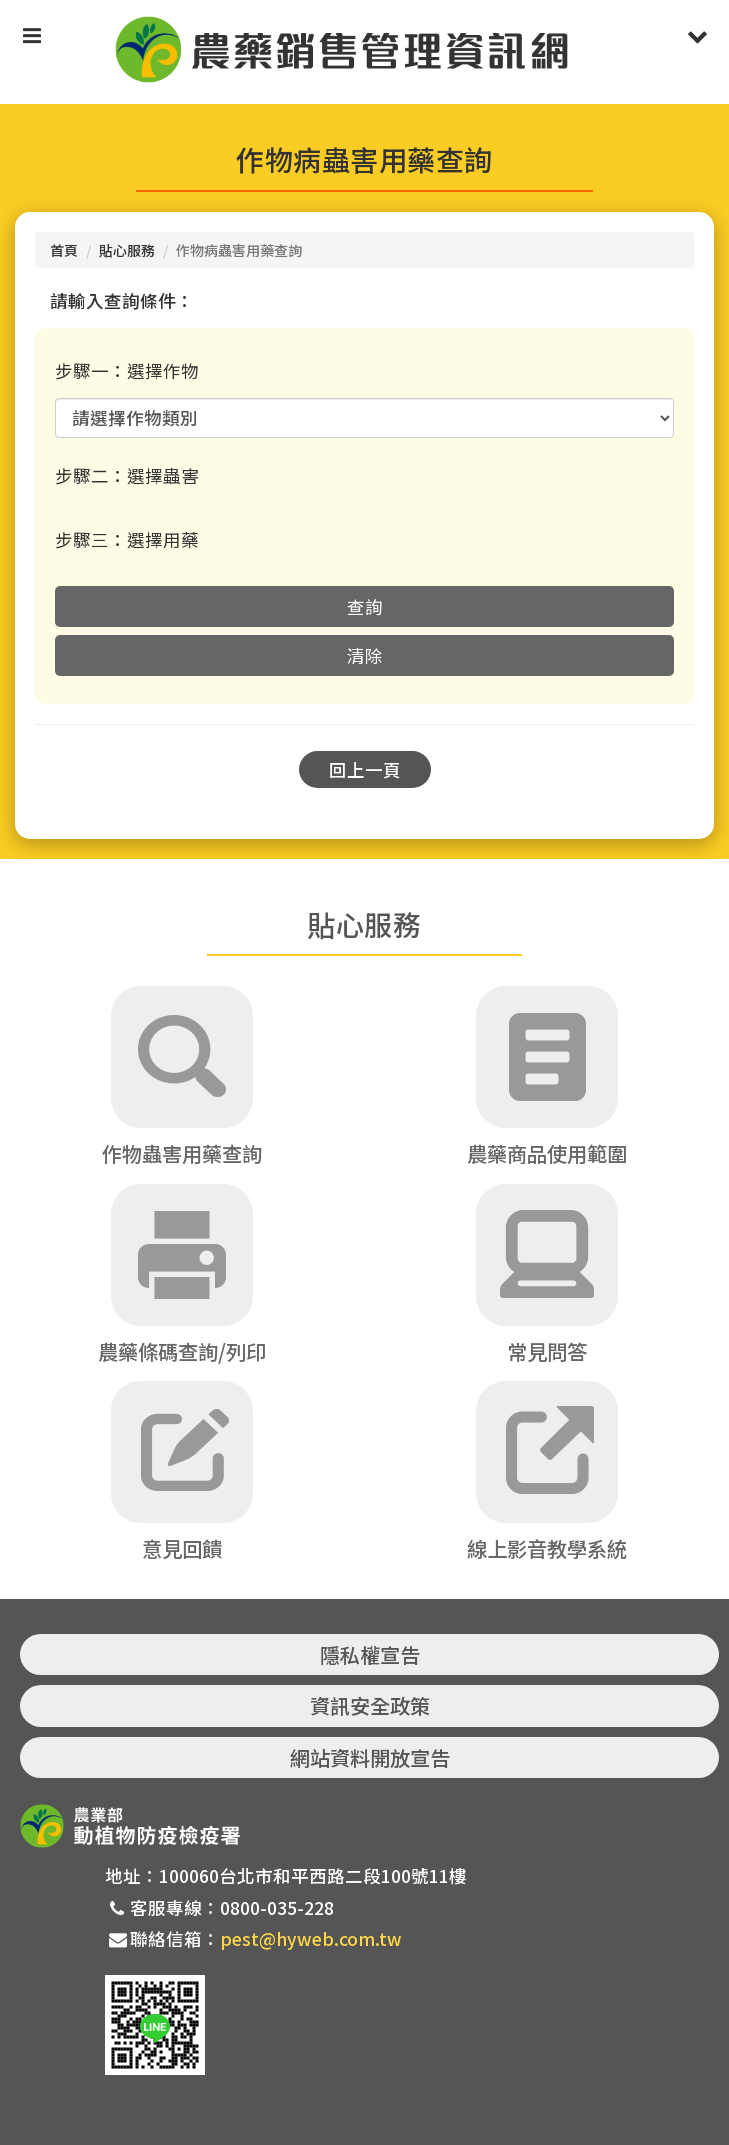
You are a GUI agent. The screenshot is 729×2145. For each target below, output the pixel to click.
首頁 (64, 250)
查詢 (365, 606)
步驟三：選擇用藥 (127, 539)
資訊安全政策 (370, 1705)
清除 (365, 655)
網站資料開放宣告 (370, 1757)
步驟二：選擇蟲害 (127, 475)
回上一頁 (365, 769)
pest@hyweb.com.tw (311, 1938)
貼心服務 (127, 250)
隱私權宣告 (370, 1654)
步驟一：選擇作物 (127, 370)
